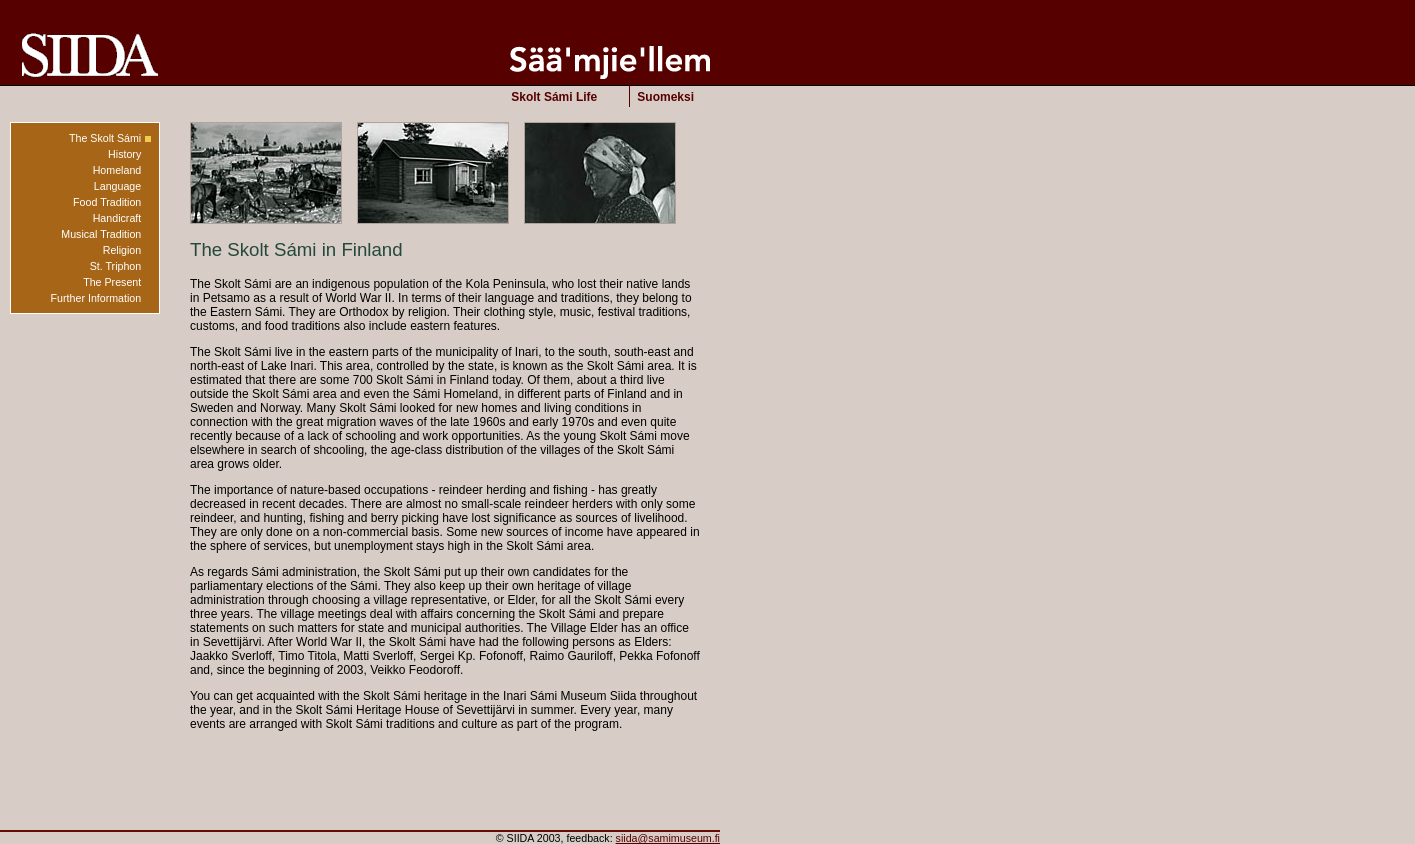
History (124, 154)
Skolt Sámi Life (554, 97)
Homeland (117, 170)
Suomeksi (665, 97)
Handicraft (117, 218)
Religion (122, 250)
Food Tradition (107, 202)
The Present (112, 282)
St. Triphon (116, 266)
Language (117, 186)
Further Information (96, 298)
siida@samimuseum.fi (668, 838)
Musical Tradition (101, 234)
